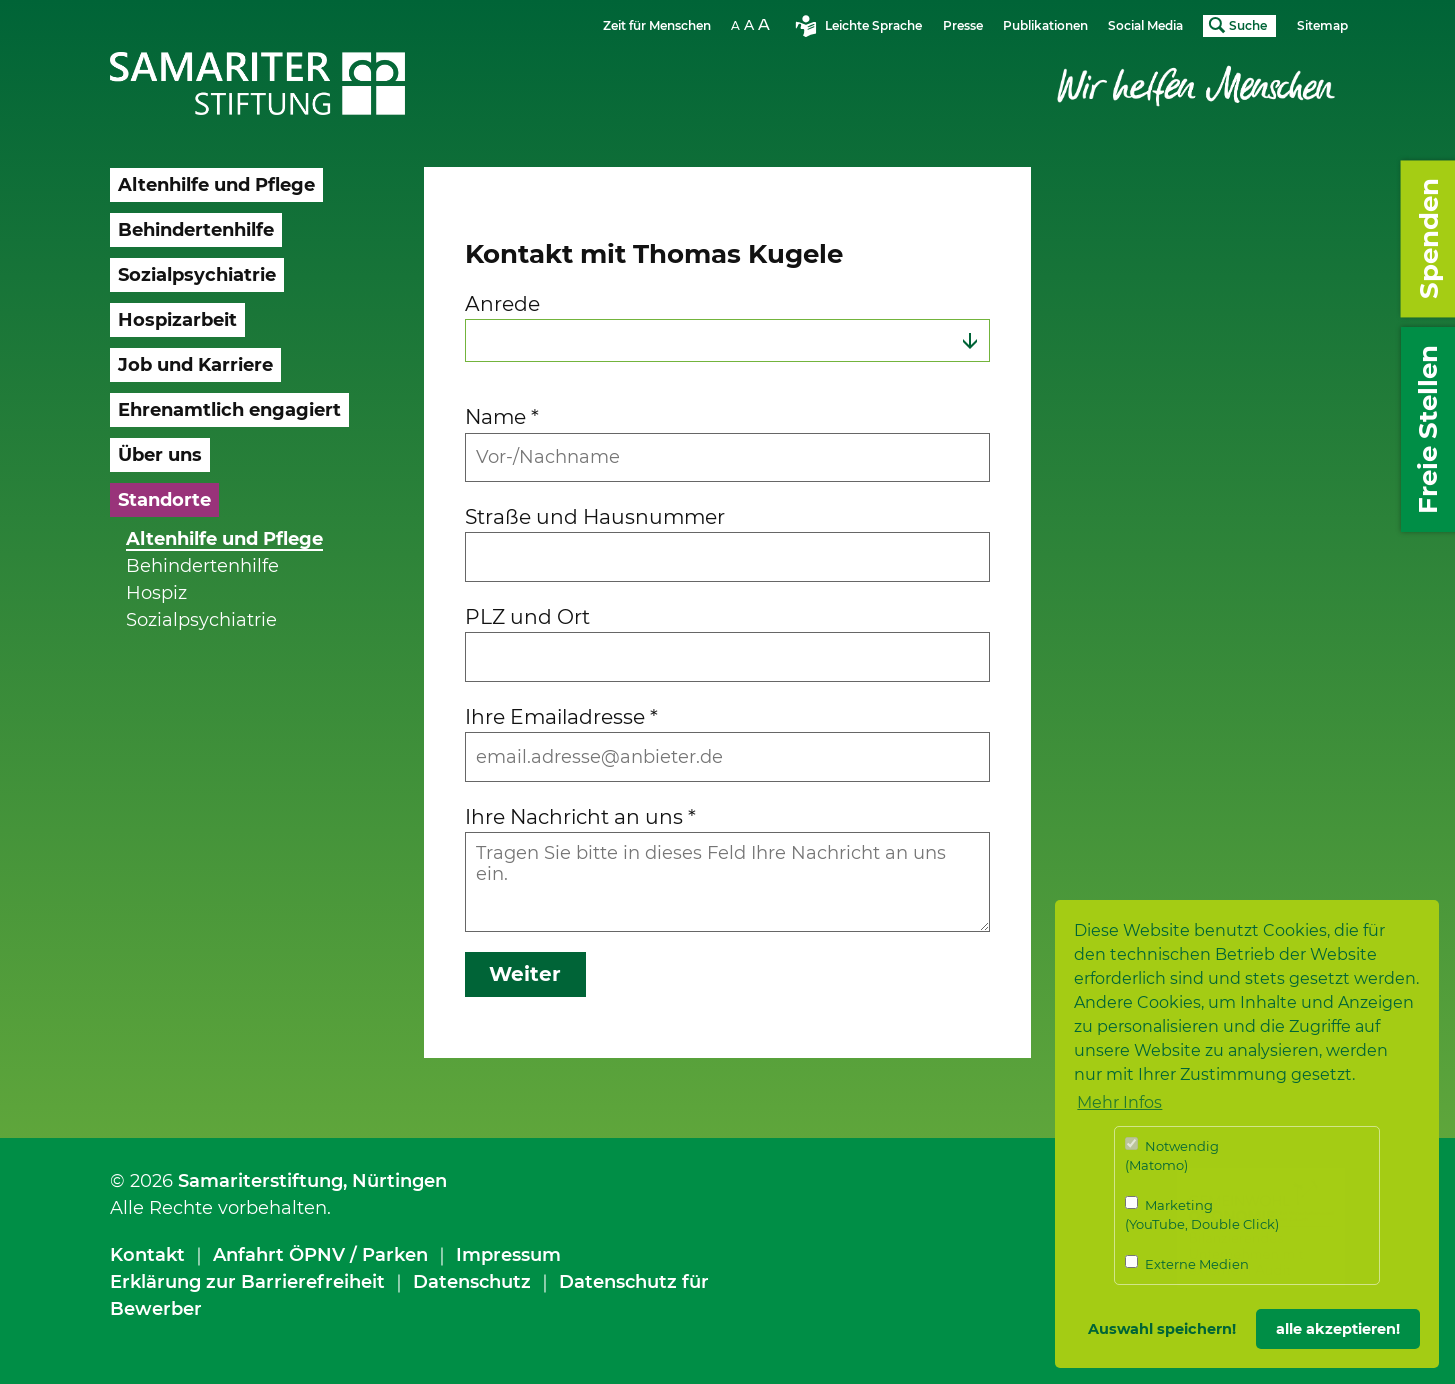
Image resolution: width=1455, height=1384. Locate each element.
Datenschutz (472, 1282)
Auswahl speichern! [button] (1162, 1329)
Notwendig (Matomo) (1172, 1155)
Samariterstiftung (260, 1181)
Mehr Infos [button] (1119, 1102)
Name (502, 416)
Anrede (502, 303)
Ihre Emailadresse (561, 716)
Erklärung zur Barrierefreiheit (247, 1282)
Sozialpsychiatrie (201, 620)
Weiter (525, 974)
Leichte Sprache (873, 25)
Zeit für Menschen (657, 25)
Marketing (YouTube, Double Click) (1202, 1214)
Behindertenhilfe (202, 566)
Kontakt (147, 1255)
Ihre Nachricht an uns (580, 816)
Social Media (1145, 25)
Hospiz (156, 593)
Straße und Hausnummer (595, 516)
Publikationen (1045, 25)
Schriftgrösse (753, 24)
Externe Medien (1187, 1263)
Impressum (508, 1255)
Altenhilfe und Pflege (224, 539)
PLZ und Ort (527, 616)
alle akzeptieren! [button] (1338, 1329)
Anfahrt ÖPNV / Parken (320, 1255)
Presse (963, 25)
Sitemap (1322, 25)
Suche (1248, 25)
